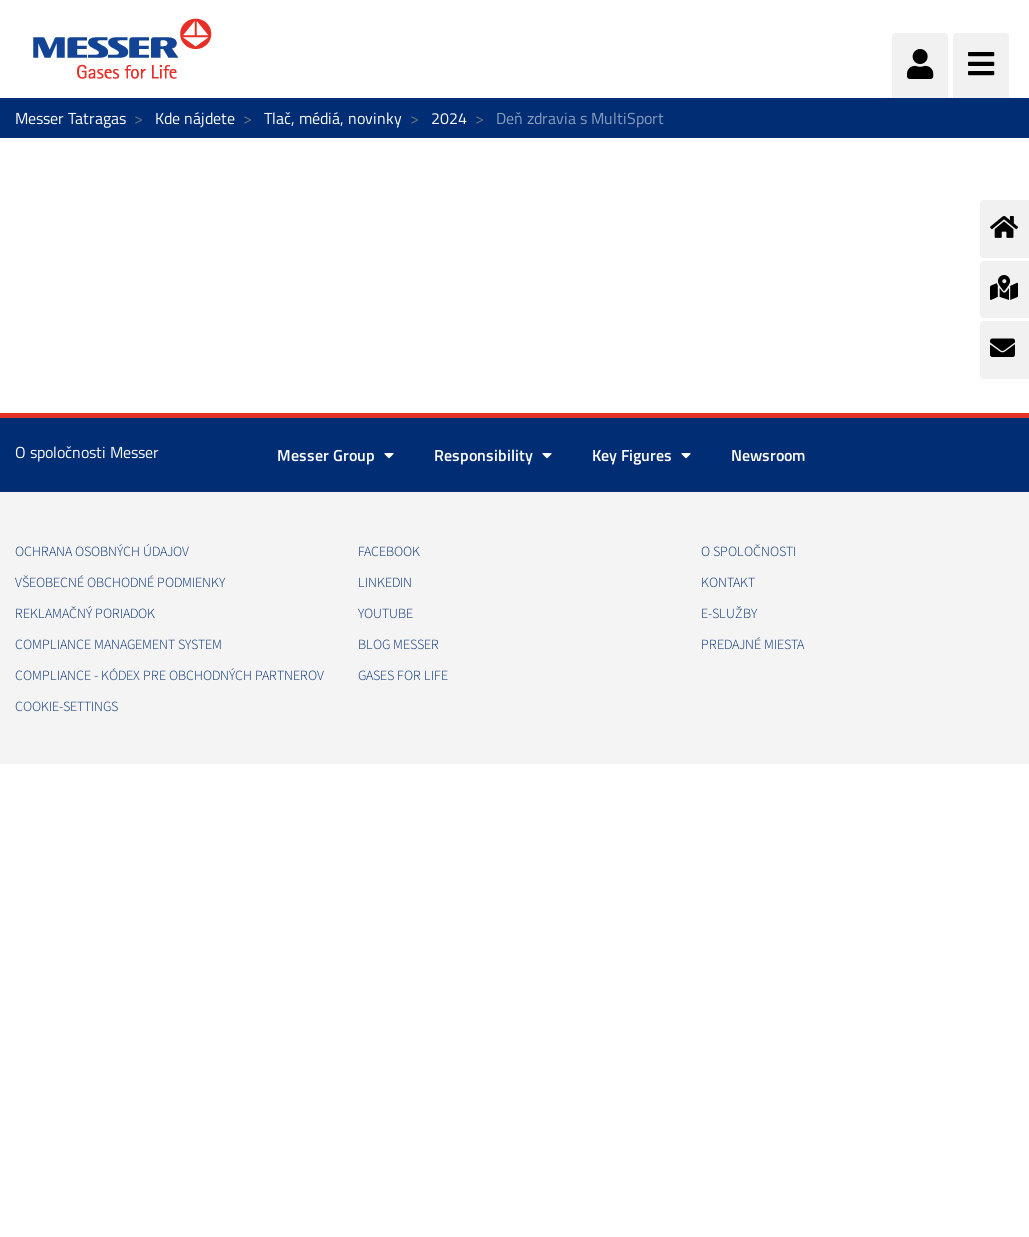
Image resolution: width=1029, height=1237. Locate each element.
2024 (449, 118)
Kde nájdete (195, 118)
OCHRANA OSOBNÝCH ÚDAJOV (102, 552)
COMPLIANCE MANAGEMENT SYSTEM (118, 645)
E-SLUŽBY (729, 614)
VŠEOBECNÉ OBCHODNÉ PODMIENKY (120, 583)
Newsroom (768, 455)
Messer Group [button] (335, 455)
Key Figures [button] (641, 455)
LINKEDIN (385, 583)
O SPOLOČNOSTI (748, 552)
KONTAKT (728, 583)
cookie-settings (66, 707)
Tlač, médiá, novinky (333, 118)
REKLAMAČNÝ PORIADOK (85, 614)
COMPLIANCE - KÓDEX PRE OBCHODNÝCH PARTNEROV (169, 676)
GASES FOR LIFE (403, 676)
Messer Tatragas (70, 118)
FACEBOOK (389, 552)
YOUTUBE (385, 614)
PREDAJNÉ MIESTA (752, 645)
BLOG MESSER (398, 645)
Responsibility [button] (493, 455)
